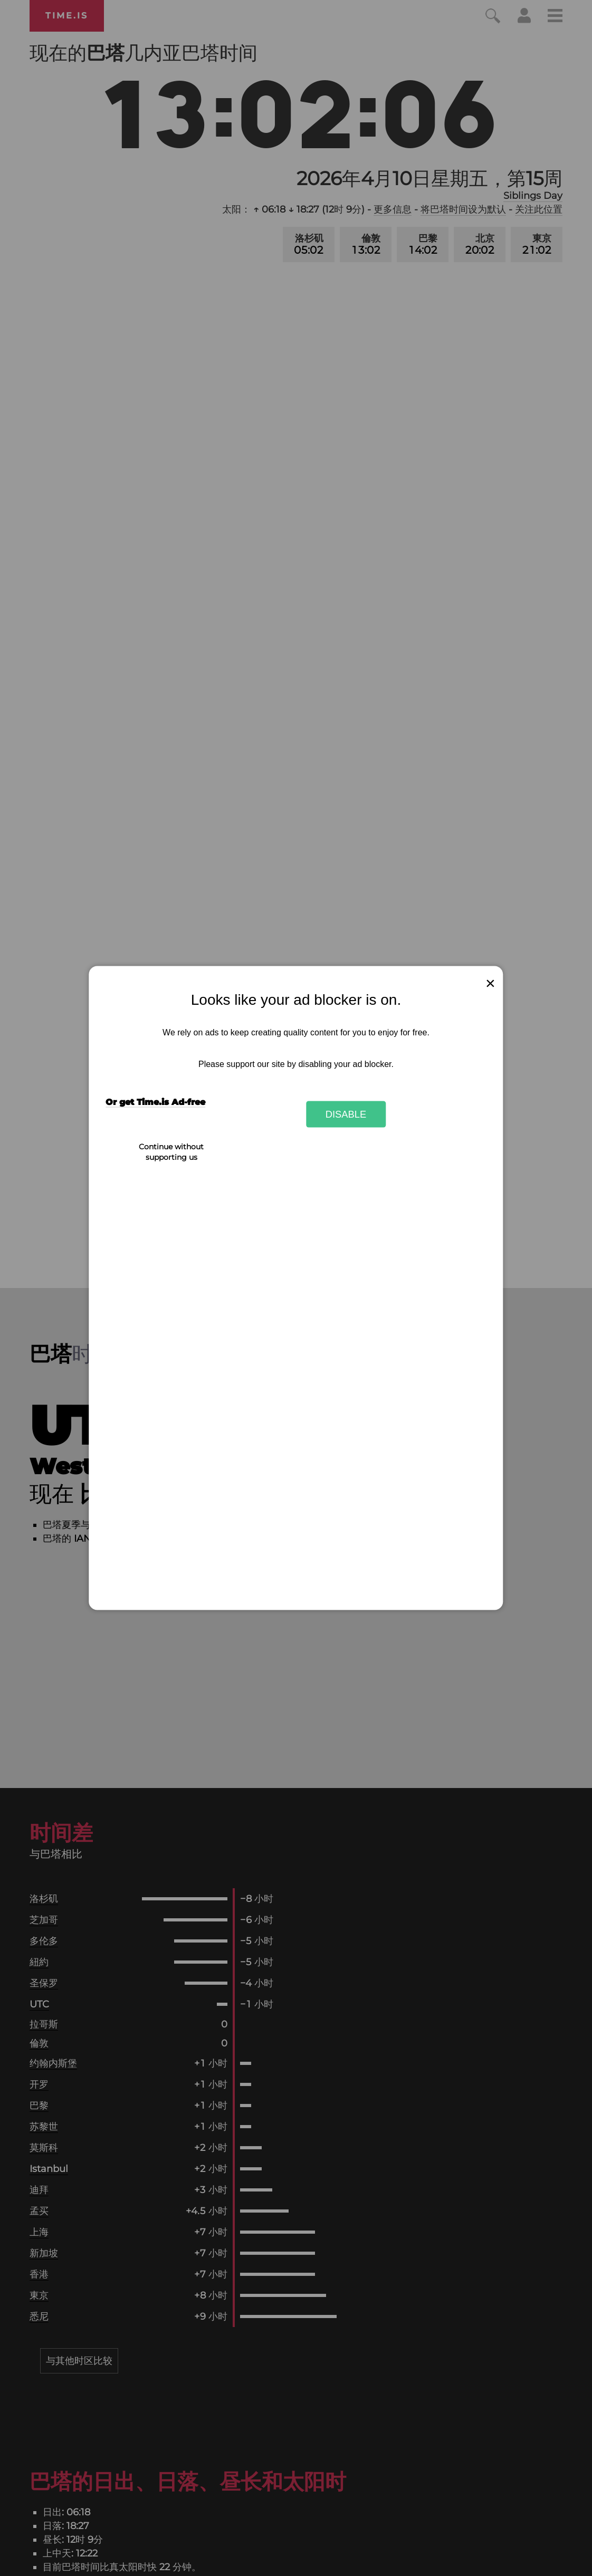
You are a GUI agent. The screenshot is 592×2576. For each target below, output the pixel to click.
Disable (346, 1113)
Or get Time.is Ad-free (155, 1102)
